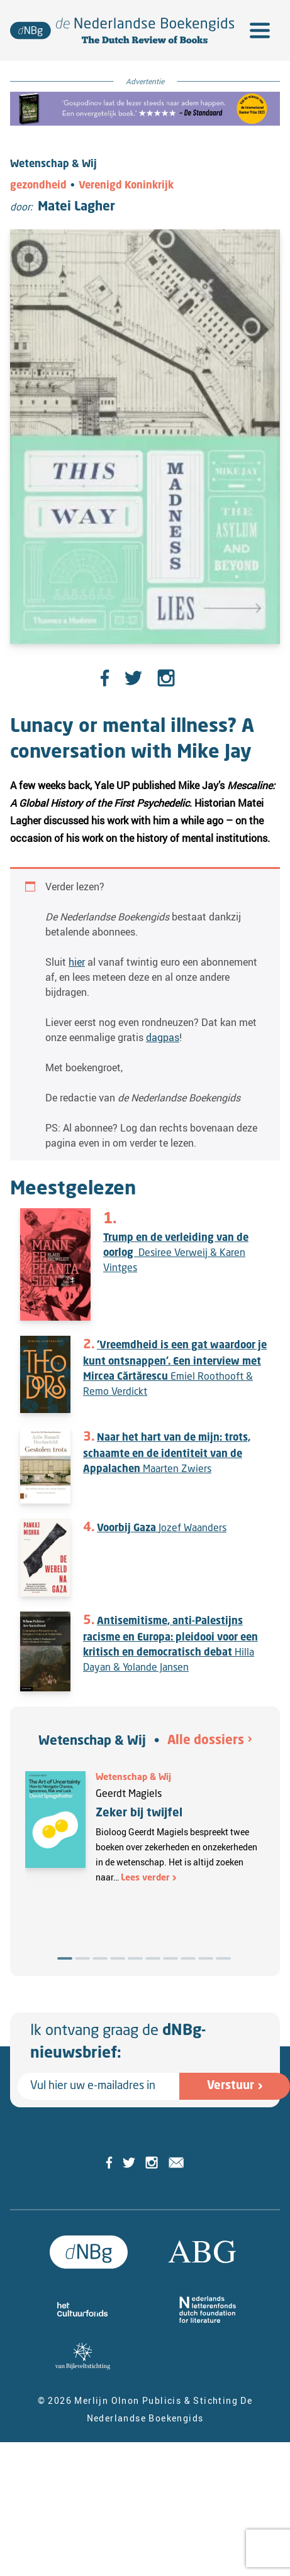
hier (77, 962)
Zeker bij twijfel (139, 1813)
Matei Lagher (76, 207)
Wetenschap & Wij (92, 1741)
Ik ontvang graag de (118, 2042)
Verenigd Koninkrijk (126, 186)
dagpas (162, 1037)
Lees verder (145, 1878)
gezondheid (38, 186)
